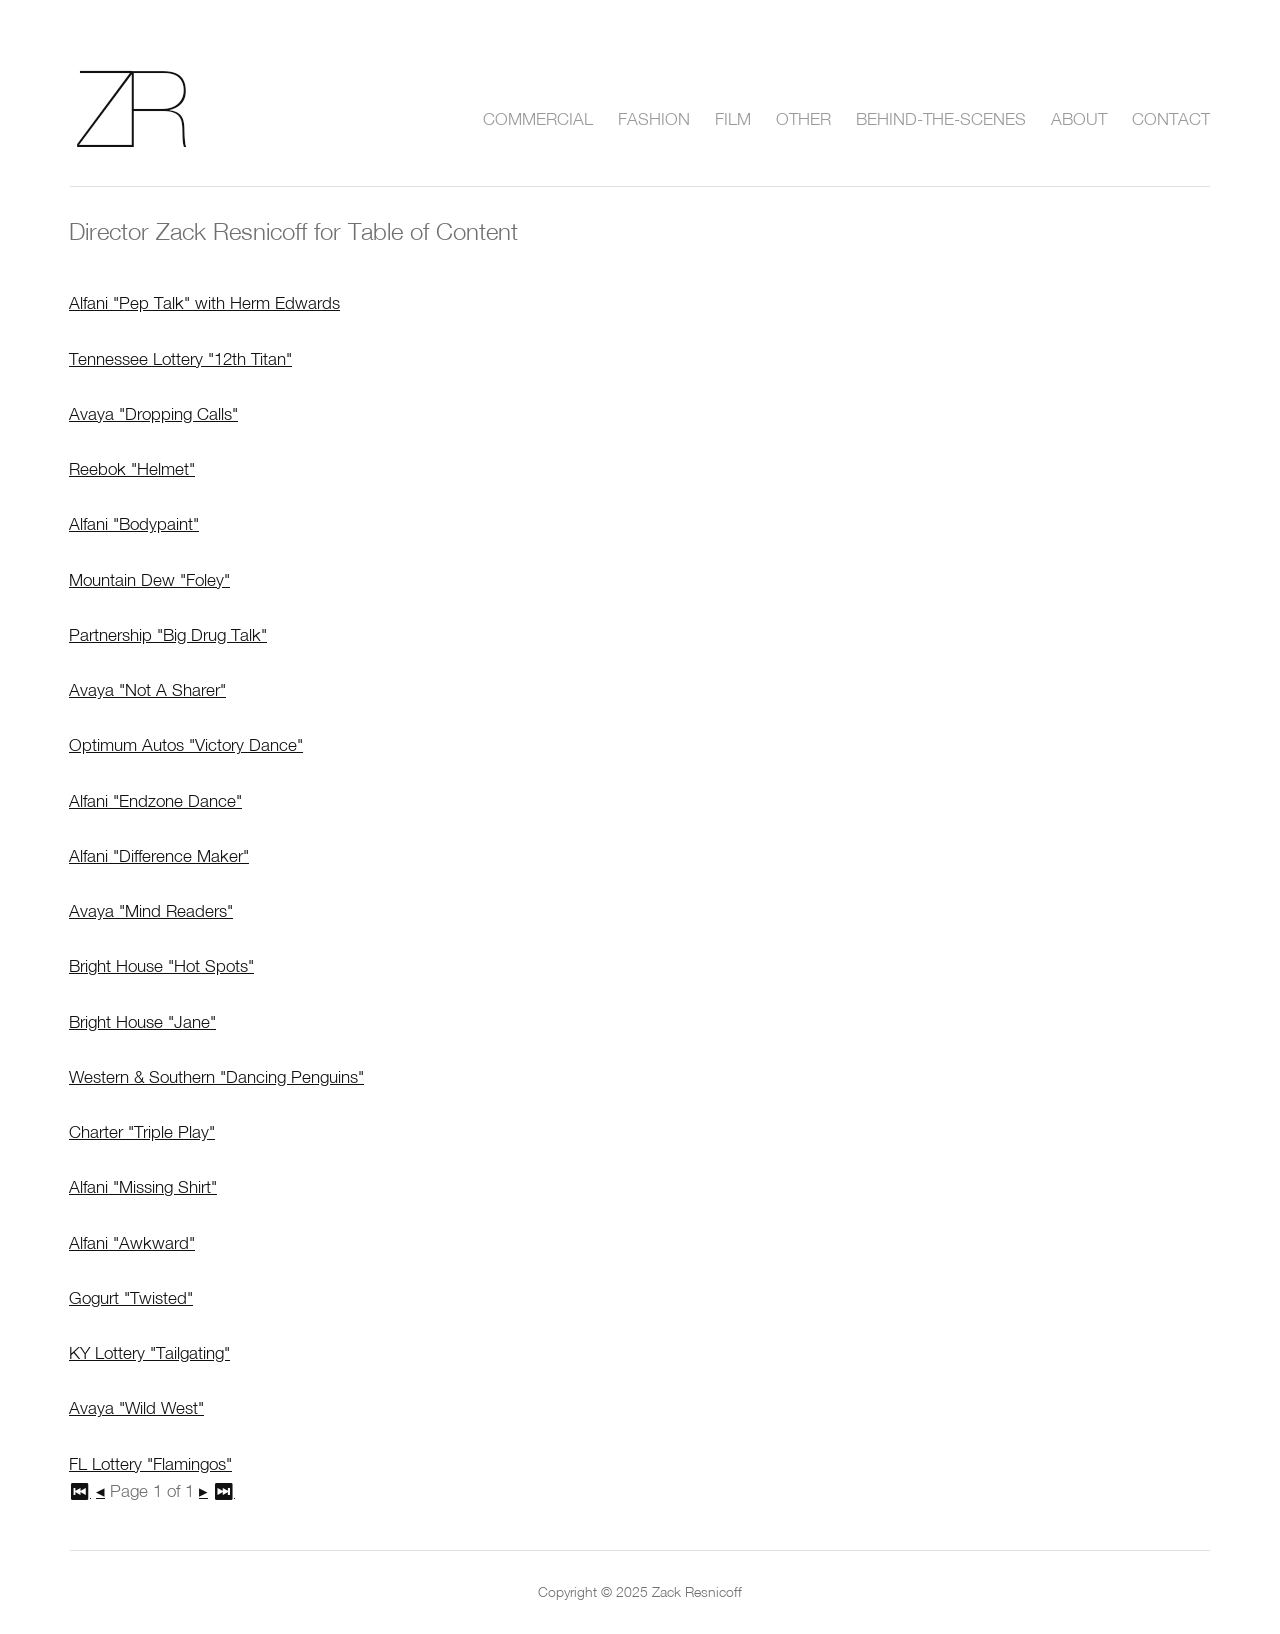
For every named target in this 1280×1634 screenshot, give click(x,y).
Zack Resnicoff (155, 109)
